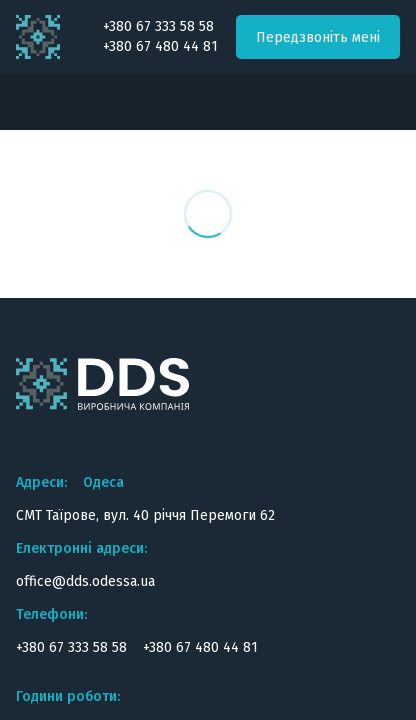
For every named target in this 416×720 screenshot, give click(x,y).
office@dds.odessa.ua (85, 581)
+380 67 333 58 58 (158, 27)
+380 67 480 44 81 (160, 47)
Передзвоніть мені (318, 37)
